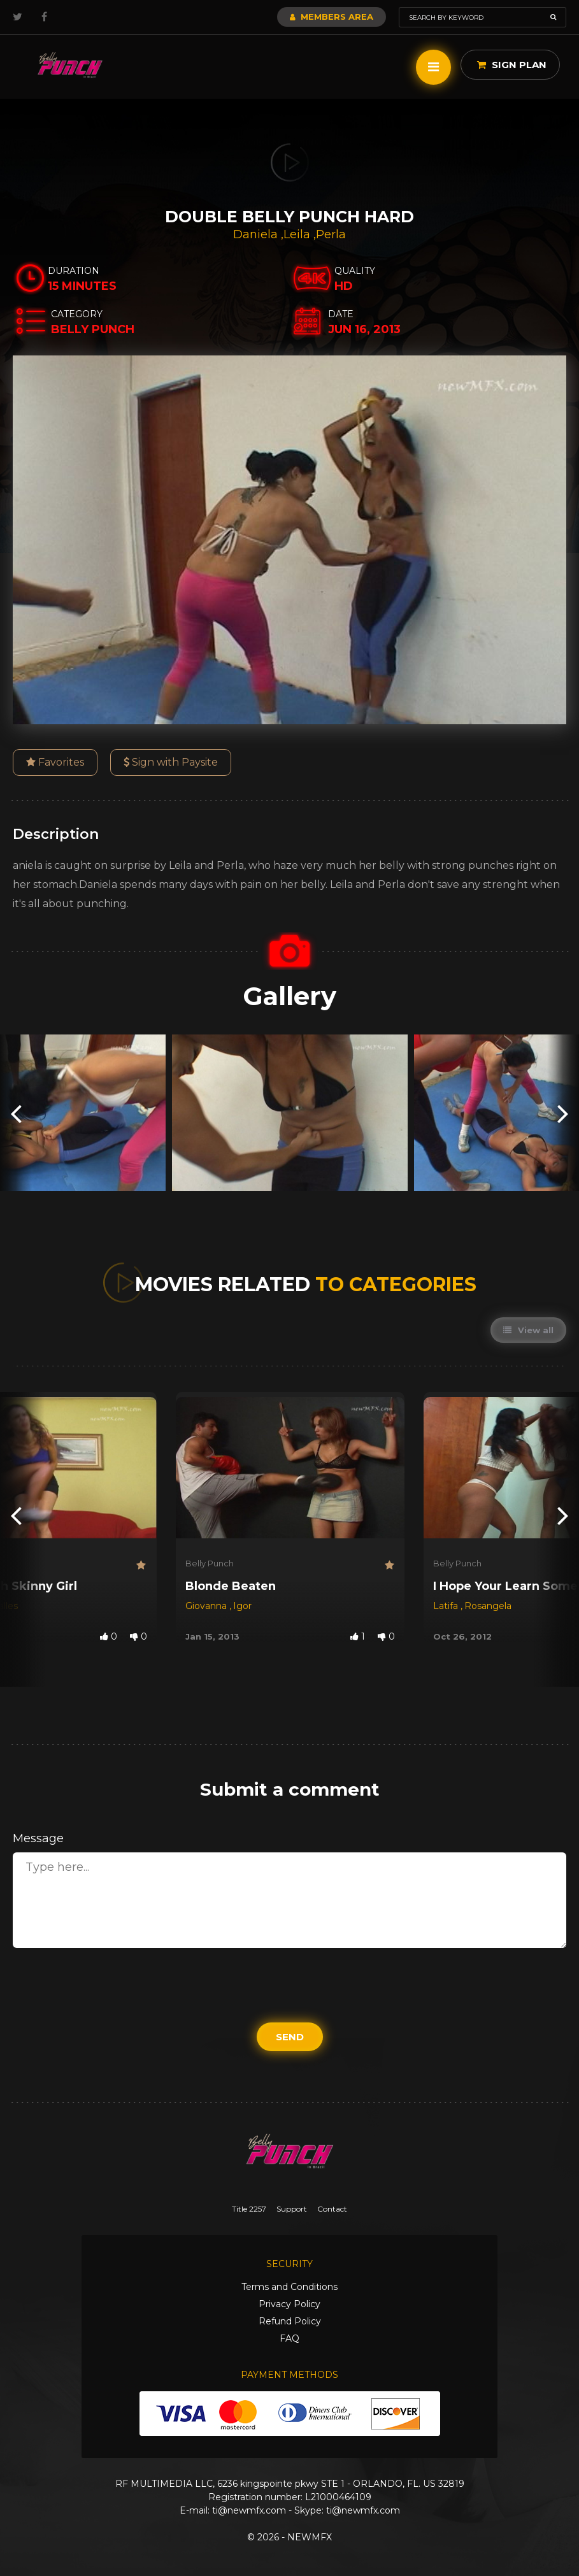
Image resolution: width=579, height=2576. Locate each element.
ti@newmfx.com (249, 2510)
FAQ (289, 2338)
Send (290, 2037)
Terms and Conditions (289, 2287)
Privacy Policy (289, 2304)
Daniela (257, 234)
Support (291, 2209)
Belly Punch (209, 1563)
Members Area (331, 16)
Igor (242, 1606)
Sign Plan (512, 65)
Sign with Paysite (171, 762)
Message (38, 1838)
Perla (331, 234)
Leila (298, 234)
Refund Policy (290, 2321)
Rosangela (487, 1606)
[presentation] (16, 1113)
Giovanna (207, 1606)
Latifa (447, 1606)
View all (528, 1330)
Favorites (55, 762)
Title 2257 (249, 2209)
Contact (332, 2209)
